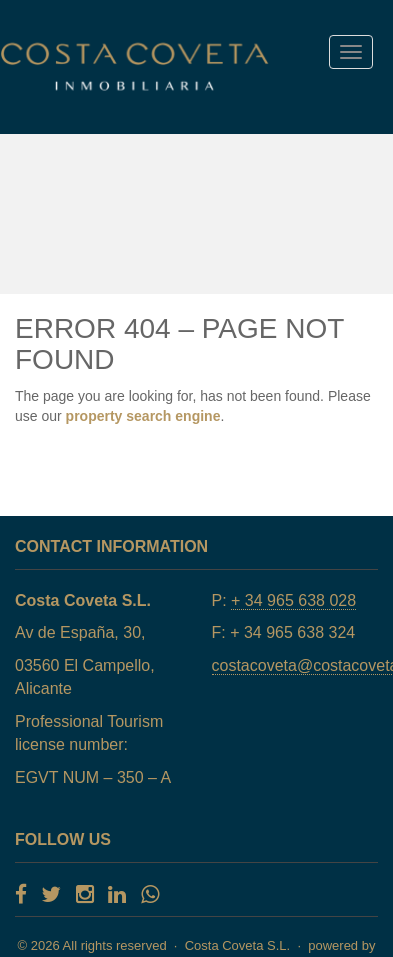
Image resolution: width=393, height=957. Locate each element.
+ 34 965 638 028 (293, 600)
